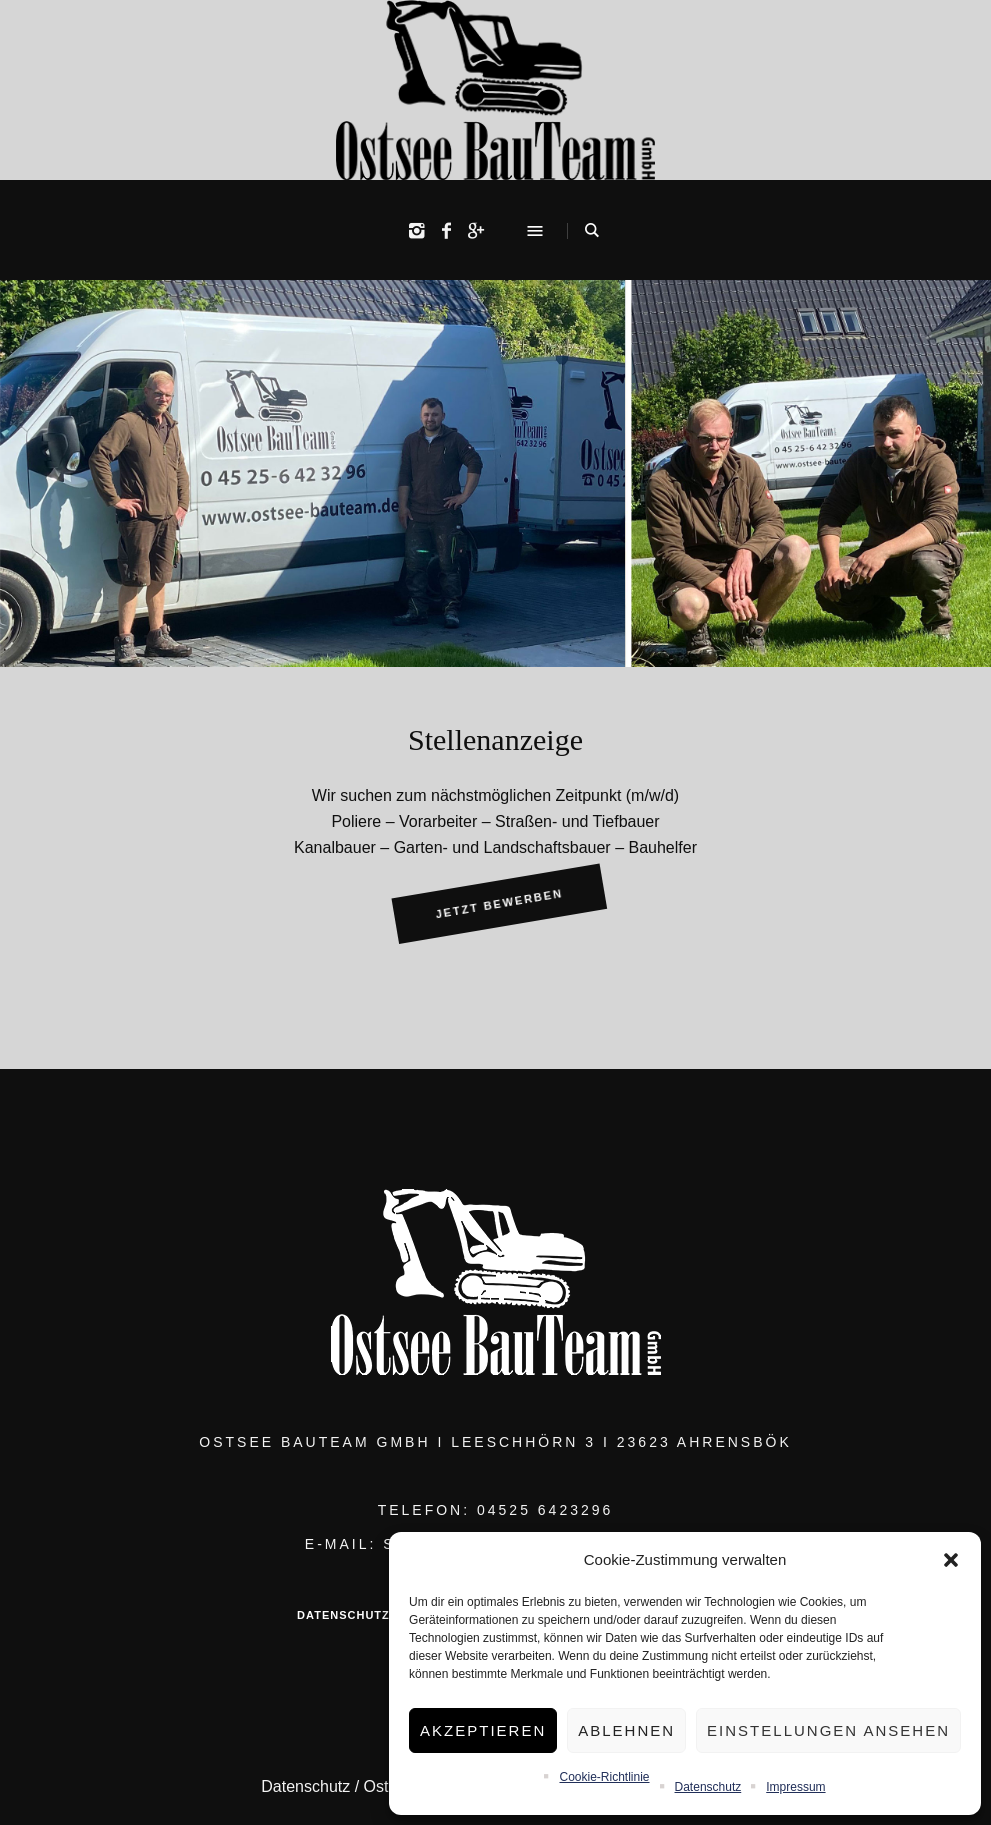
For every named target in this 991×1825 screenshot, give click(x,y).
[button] (951, 1560)
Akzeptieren (483, 1730)
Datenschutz (708, 1787)
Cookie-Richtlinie (604, 1777)
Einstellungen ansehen (828, 1730)
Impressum (795, 1787)
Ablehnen (626, 1730)
